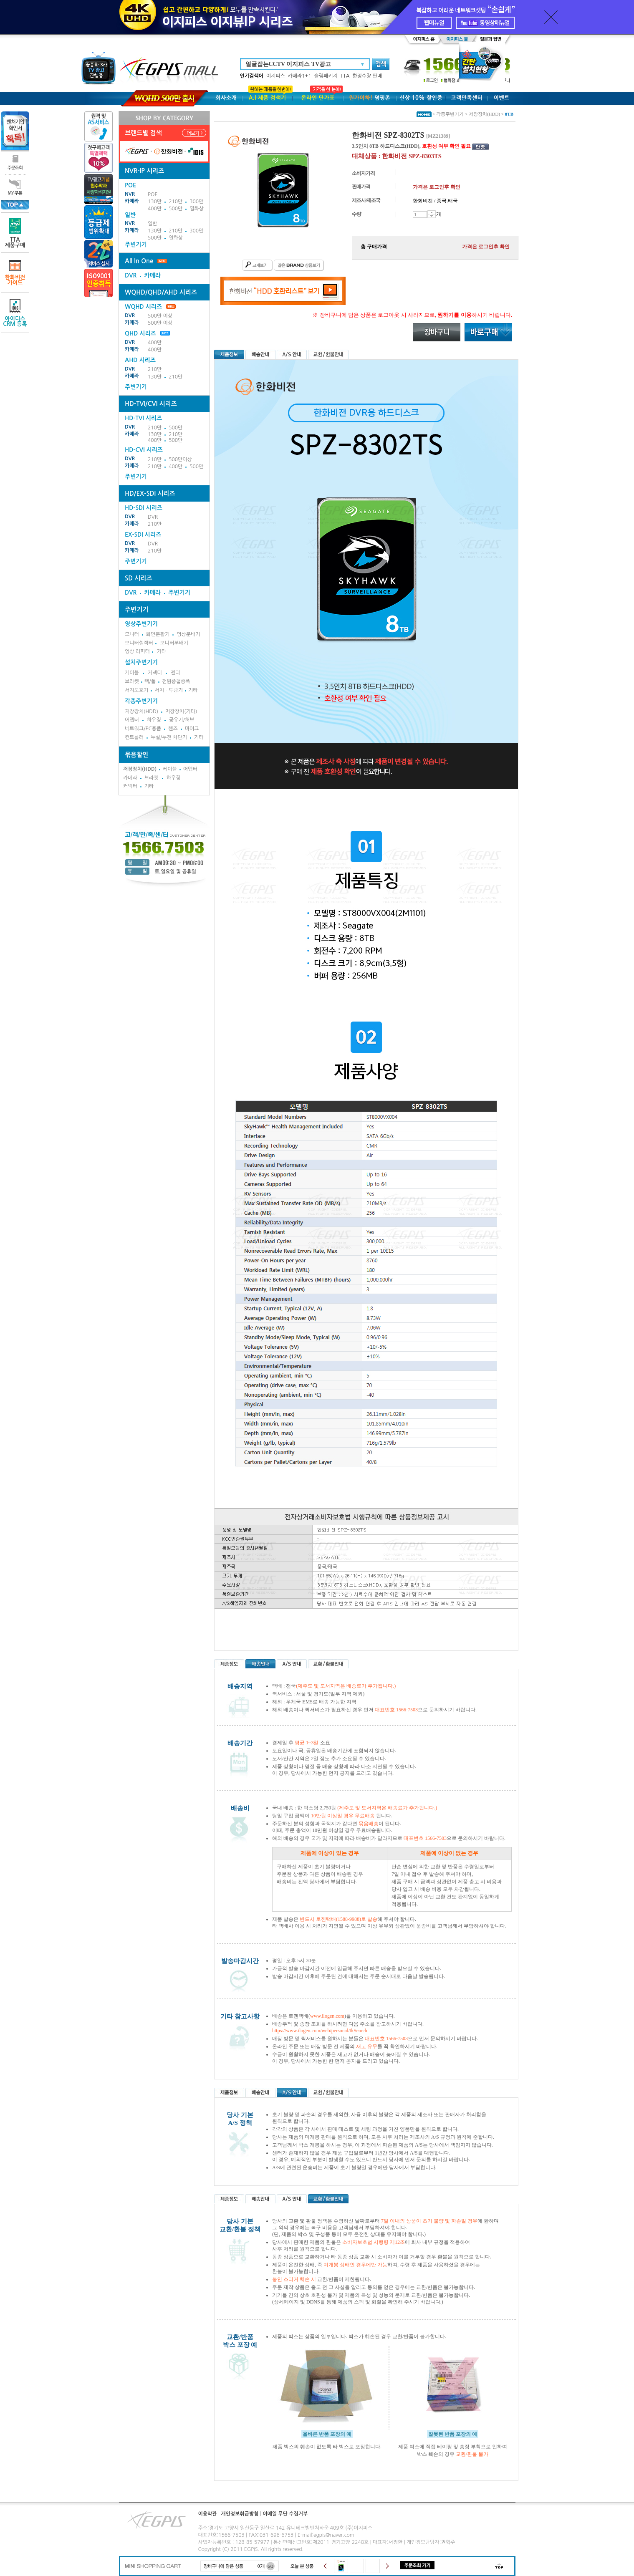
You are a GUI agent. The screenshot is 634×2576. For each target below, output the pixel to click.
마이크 (192, 728)
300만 (196, 201)
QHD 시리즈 (140, 333)
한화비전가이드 (15, 272)
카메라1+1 (299, 75)
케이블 (132, 672)
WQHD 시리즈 (150, 307)
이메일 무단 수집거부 (285, 2513)
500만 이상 (160, 315)
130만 (155, 201)
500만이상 (180, 459)
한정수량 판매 (367, 75)
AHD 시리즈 (140, 360)
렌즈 (173, 728)
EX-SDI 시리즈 (143, 534)
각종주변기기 (141, 701)
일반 (152, 223)
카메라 (132, 201)
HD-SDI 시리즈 (143, 508)
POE (152, 194)
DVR (130, 275)
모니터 (132, 634)
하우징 (154, 719)
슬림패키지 (325, 75)
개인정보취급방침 (239, 2513)
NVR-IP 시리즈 (144, 171)
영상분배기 (188, 634)
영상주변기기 (141, 624)
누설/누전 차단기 (169, 737)
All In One (139, 261)
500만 (175, 208)
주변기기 (136, 244)
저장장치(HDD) (141, 711)
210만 (175, 201)
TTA (345, 75)
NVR (130, 194)
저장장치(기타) (181, 711)
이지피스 (275, 75)
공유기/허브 (181, 719)
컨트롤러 (134, 737)
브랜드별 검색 (143, 133)
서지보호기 (136, 690)
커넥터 (155, 672)
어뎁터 (132, 719)
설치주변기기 (141, 662)
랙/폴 (150, 681)
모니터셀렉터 (139, 643)
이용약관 (207, 2513)
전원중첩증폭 (176, 681)
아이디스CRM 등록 (15, 313)
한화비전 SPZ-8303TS (412, 156)
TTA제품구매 (15, 233)
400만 (155, 208)
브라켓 (132, 681)
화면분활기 (157, 634)
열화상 (196, 208)
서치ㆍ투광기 (168, 690)
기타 (161, 651)
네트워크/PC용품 (143, 728)
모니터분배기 (174, 643)
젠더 (175, 672)
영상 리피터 (137, 651)
